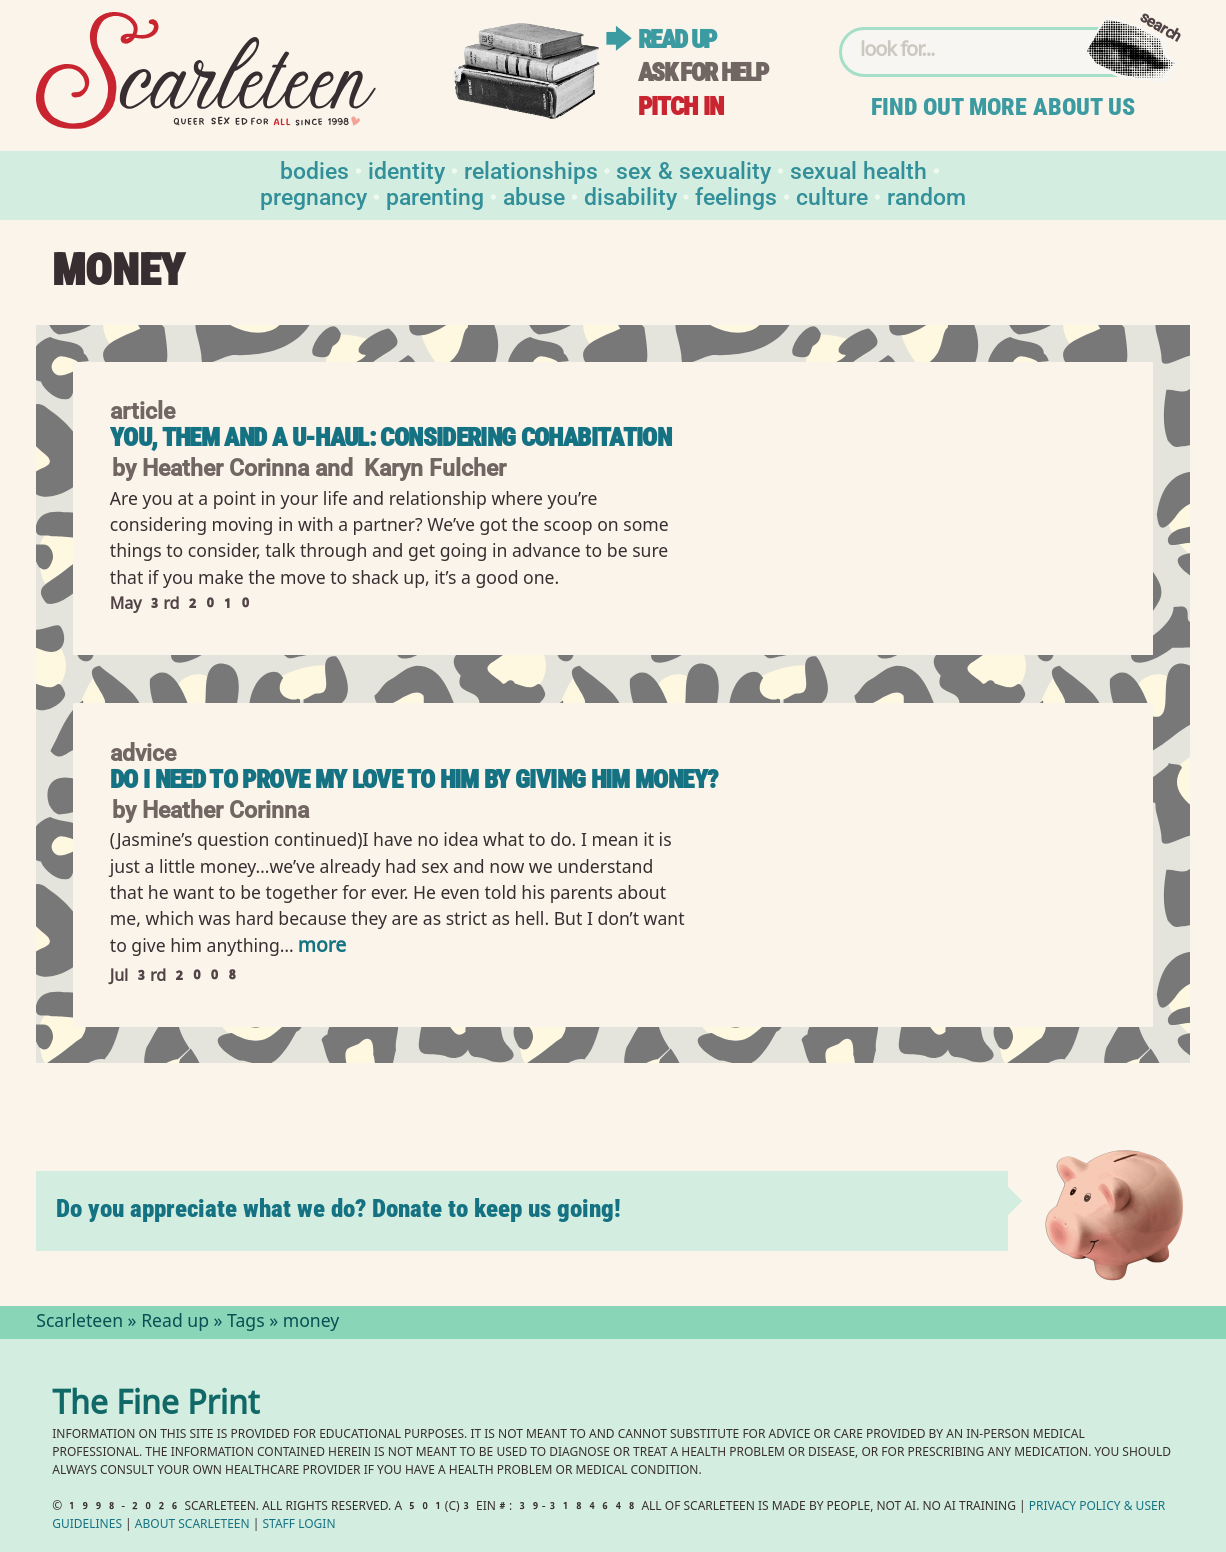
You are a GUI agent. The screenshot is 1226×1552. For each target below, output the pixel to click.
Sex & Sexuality (693, 169)
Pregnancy (313, 195)
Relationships (531, 169)
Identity (406, 169)
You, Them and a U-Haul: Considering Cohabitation (390, 437)
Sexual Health (858, 169)
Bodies (314, 169)
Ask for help (703, 72)
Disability (630, 195)
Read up (677, 39)
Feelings (736, 195)
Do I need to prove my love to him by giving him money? (413, 779)
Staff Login (299, 1525)
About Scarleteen (192, 1525)
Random (926, 195)
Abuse (534, 195)
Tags (246, 1323)
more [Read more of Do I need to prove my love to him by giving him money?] (322, 947)
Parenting (435, 195)
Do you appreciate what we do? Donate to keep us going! (338, 1208)
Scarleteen (79, 1323)
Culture (832, 195)
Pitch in (681, 106)
